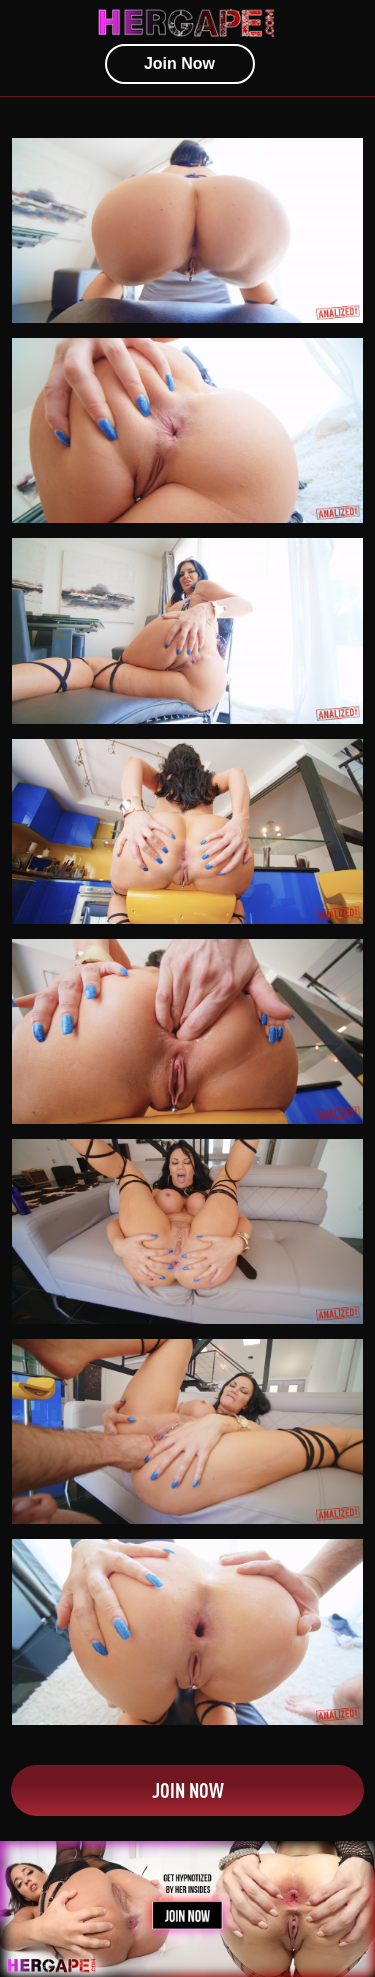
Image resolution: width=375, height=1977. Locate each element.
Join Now (188, 1790)
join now (179, 63)
